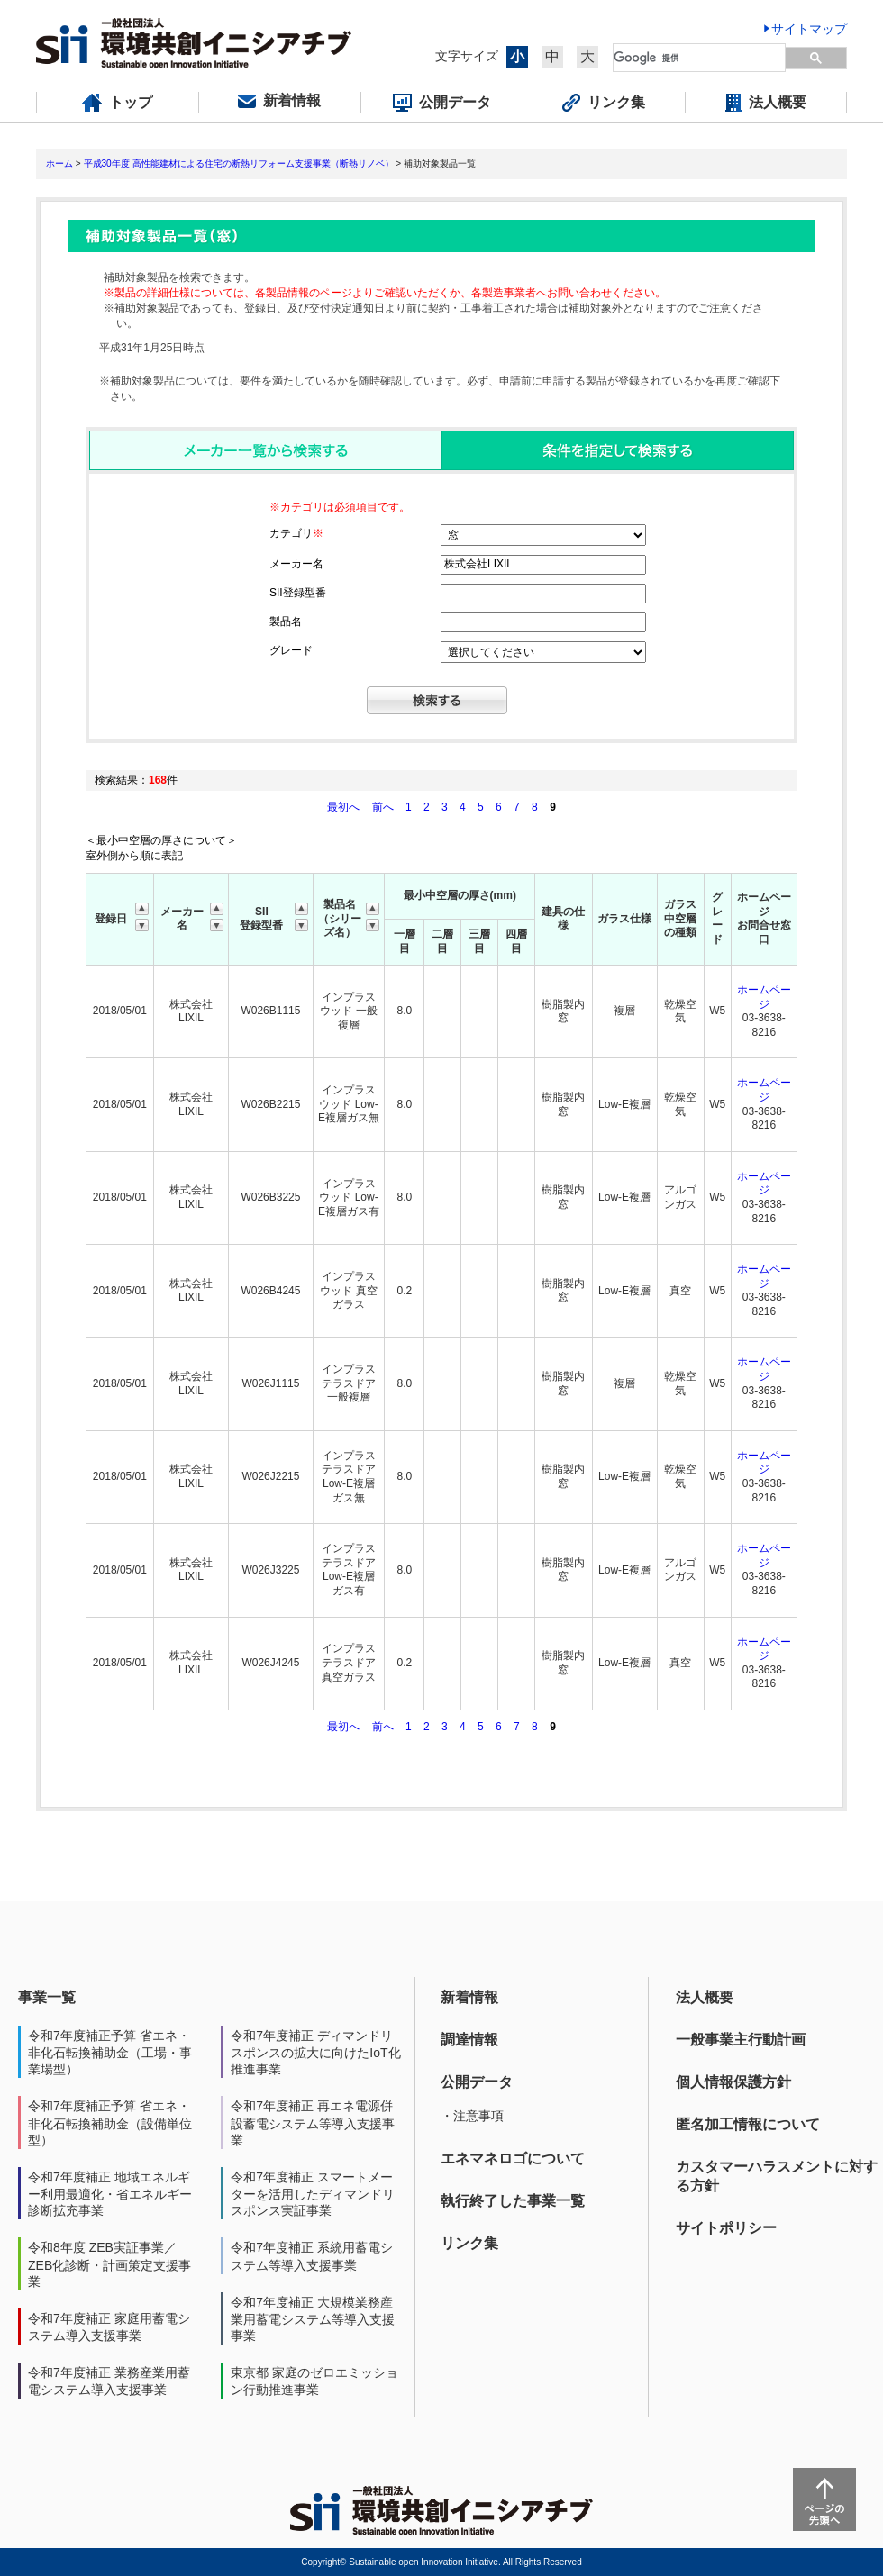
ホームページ (764, 997)
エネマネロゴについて (513, 2158)
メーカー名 (296, 564)
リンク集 (469, 2243)
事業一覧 (47, 1997)
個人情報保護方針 (733, 2082)
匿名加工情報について (748, 2124)
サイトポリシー (726, 2228)
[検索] (700, 57)
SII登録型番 (297, 592)
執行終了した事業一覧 (513, 2201)
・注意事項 (472, 2116)
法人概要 (704, 1997)
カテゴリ (296, 533)
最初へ (344, 807)
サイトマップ (809, 29)
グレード (291, 650)
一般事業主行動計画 (741, 2039)
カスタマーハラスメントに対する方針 (777, 2176)
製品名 (285, 621)
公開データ (477, 2082)
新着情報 (469, 1997)
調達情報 (469, 2039)
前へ (384, 807)
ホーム (59, 163)
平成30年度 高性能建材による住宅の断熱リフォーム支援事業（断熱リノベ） (239, 163)
